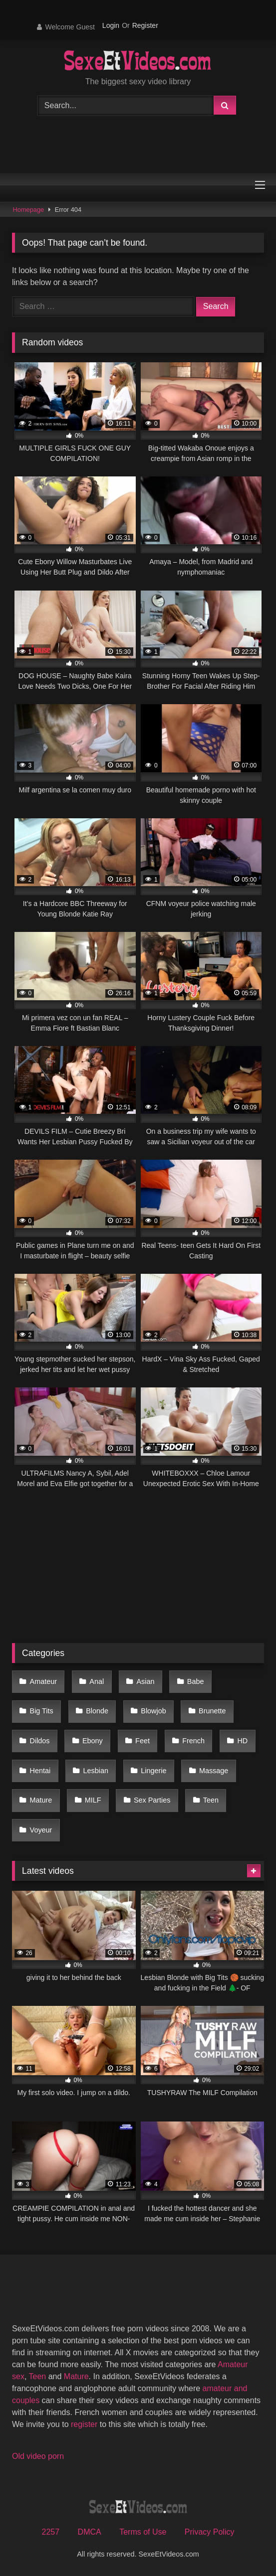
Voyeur (41, 1830)
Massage (213, 1771)
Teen (211, 1800)
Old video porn (38, 2456)
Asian (146, 1681)
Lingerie (153, 1771)
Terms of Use (142, 2532)
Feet (142, 1741)
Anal (96, 1681)
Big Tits (41, 1711)
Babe (195, 1681)
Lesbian (95, 1771)
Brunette (212, 1711)
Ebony (92, 1741)
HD (242, 1741)
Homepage (28, 209)
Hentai (40, 1771)
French (193, 1741)
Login (110, 25)
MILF (93, 1800)
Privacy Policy (210, 2532)
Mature (41, 1800)
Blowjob (153, 1711)
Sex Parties (152, 1800)
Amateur (43, 1681)
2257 (51, 2532)
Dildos (40, 1741)
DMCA (89, 2532)
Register (145, 25)
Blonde (97, 1711)
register (84, 2424)
